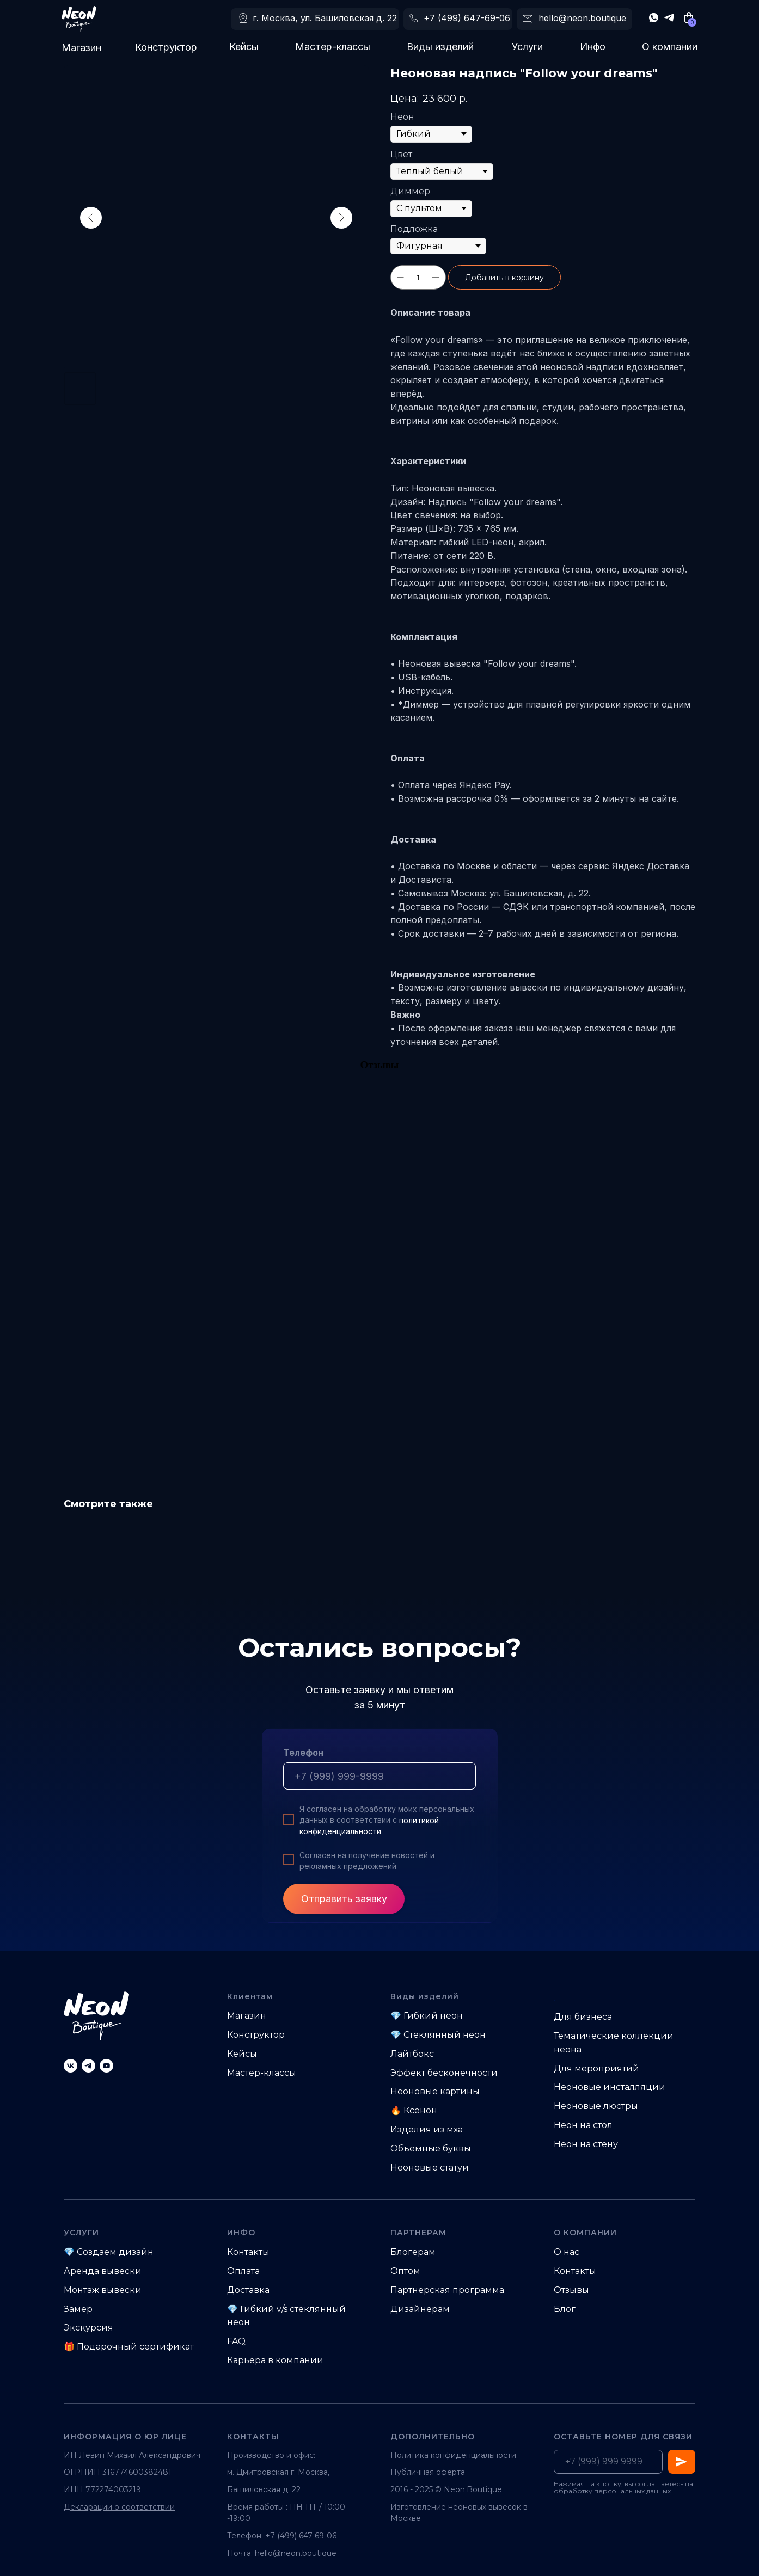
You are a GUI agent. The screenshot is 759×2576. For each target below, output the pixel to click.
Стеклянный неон (444, 2035)
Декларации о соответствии (119, 2507)
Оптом (405, 2271)
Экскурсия (88, 2327)
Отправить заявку (344, 1898)
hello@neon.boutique (582, 18)
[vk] (70, 2066)
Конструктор (166, 47)
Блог (565, 2309)
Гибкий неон (433, 2016)
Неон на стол (583, 2125)
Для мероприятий (596, 2068)
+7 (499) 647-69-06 (467, 18)
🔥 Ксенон (413, 2110)
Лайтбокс (412, 2054)
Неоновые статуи (429, 2167)
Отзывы (571, 2290)
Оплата (243, 2271)
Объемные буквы (430, 2148)
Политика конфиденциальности (453, 2455)
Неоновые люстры (596, 2106)
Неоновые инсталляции (609, 2087)
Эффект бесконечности (444, 2073)
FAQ (236, 2341)
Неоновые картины (435, 2091)
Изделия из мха (426, 2129)
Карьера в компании (275, 2360)
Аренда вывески (103, 2271)
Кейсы (244, 46)
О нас (566, 2252)
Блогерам (413, 2252)
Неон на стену (586, 2144)
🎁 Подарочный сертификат (129, 2346)
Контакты (248, 2252)
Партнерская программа (447, 2290)
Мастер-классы (332, 46)
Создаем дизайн (115, 2252)
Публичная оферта (427, 2472)
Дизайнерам (420, 2309)
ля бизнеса (586, 2017)
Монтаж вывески (103, 2290)
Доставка (248, 2290)
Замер (78, 2309)
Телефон (303, 1752)
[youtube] (106, 2066)
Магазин (81, 47)
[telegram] (88, 2066)
